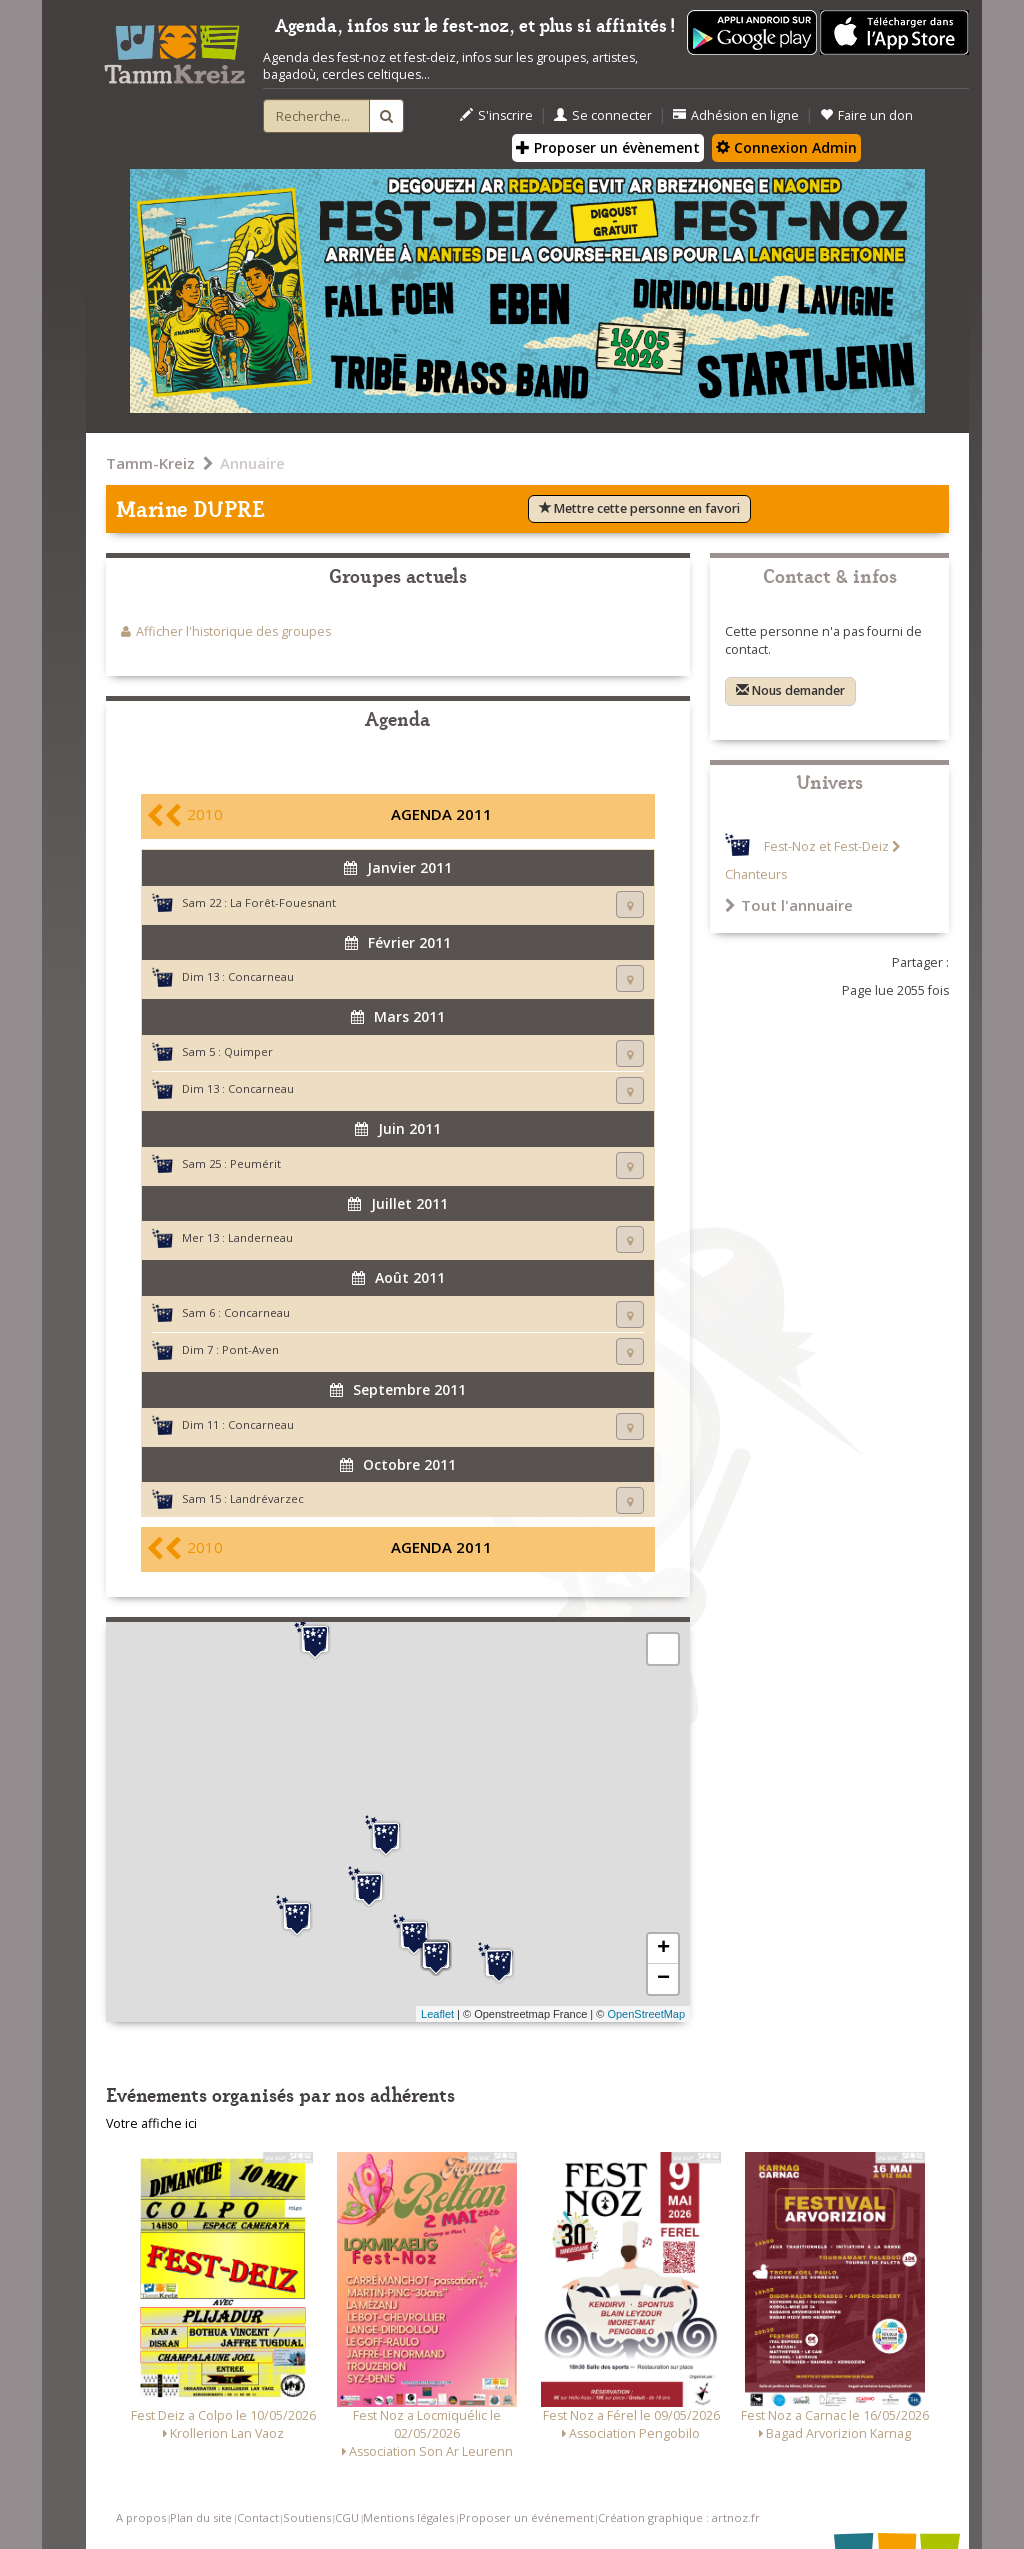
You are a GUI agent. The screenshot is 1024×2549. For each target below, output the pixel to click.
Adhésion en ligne (736, 115)
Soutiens (307, 2517)
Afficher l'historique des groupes (233, 631)
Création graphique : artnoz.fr (679, 2517)
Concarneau (261, 976)
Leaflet (437, 2014)
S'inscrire (496, 115)
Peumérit (255, 1163)
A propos (141, 2517)
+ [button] (663, 1949)
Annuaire (252, 463)
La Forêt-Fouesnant (283, 902)
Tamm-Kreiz (150, 463)
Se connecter (603, 115)
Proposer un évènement (608, 147)
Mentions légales (408, 2517)
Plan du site (201, 2517)
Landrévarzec (267, 1498)
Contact (258, 2517)
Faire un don (866, 115)
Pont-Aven (250, 1349)
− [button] (663, 1979)
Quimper (248, 1051)
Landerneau (260, 1237)
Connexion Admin (786, 147)
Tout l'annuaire (789, 905)
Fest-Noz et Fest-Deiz (826, 846)
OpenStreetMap (646, 2014)
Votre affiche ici (151, 2123)
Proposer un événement (526, 2517)
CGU (347, 2517)
